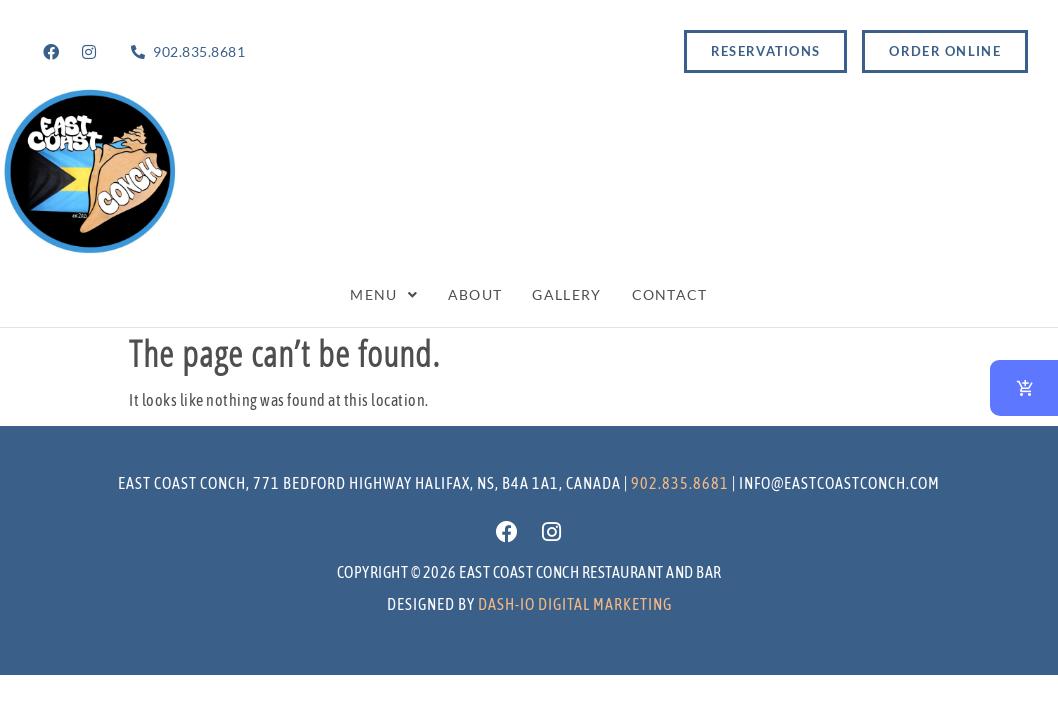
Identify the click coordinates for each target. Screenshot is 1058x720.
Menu (384, 294)
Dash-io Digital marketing (575, 604)
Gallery (566, 294)
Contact (670, 294)
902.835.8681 (680, 483)
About (475, 294)
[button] (384, 295)
